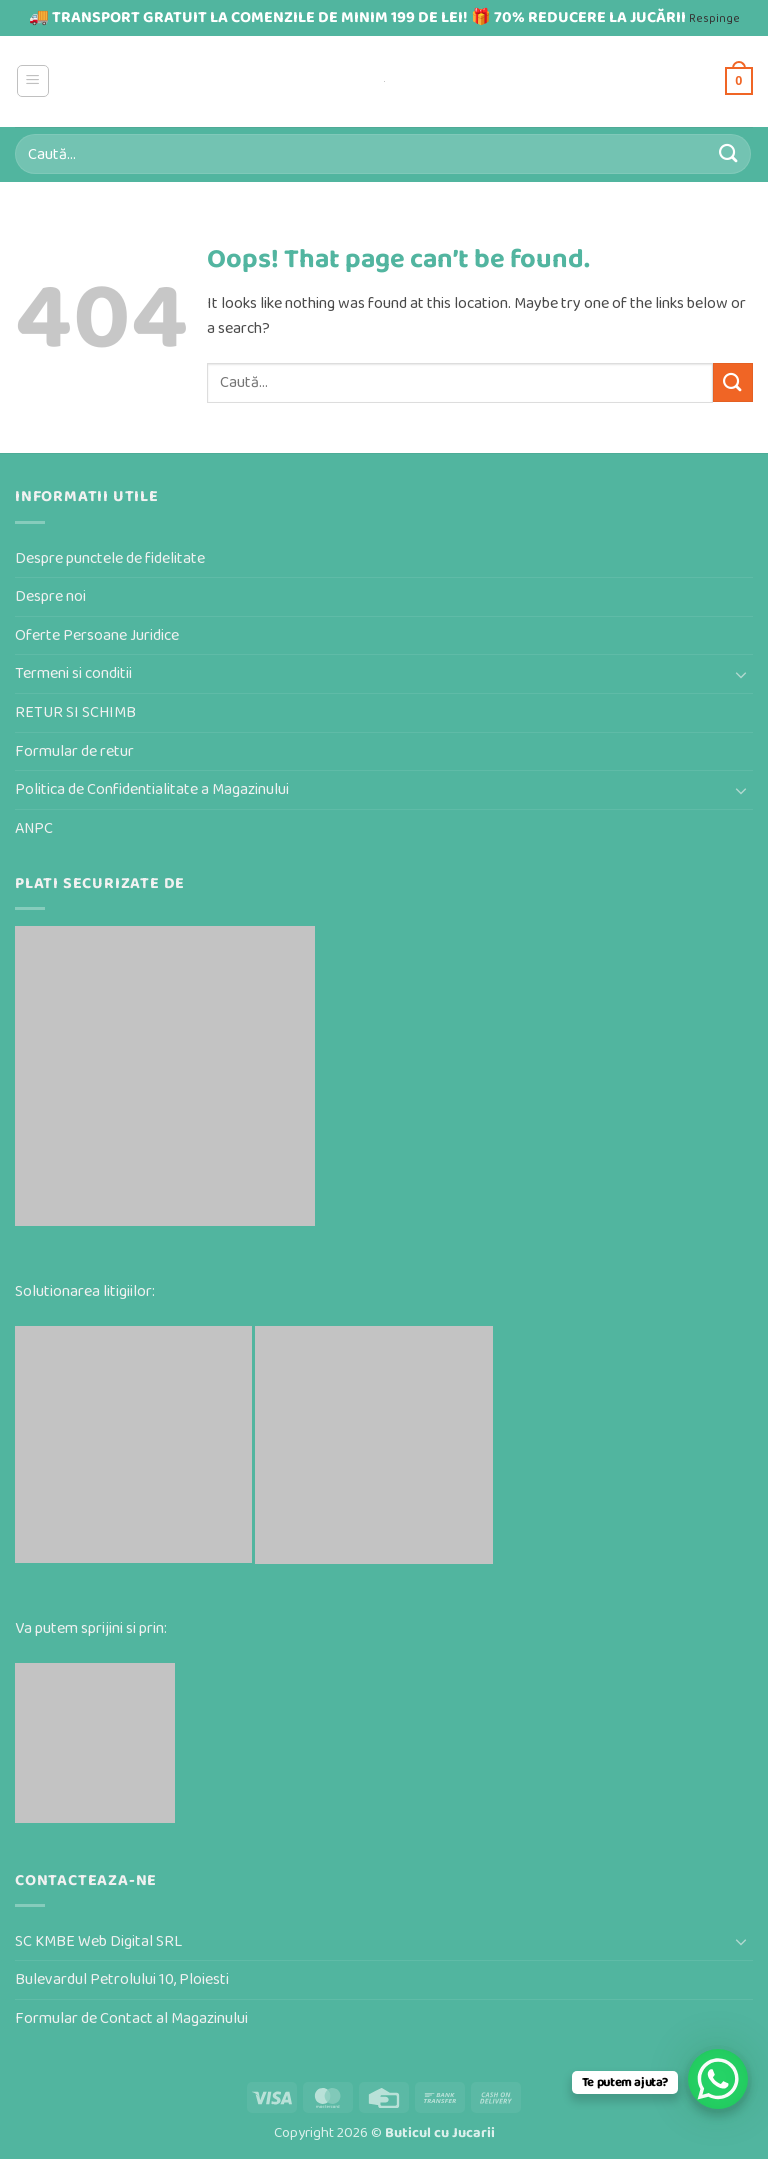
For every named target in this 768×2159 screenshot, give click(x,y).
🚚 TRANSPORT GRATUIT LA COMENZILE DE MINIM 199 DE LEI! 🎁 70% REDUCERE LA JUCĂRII (357, 17)
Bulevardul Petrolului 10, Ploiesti (122, 1979)
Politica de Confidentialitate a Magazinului (152, 789)
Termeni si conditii (73, 673)
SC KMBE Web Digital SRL (98, 1941)
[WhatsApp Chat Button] (718, 2079)
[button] (33, 81)
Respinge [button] (714, 18)
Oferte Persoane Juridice (97, 635)
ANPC (34, 828)
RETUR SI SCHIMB (75, 712)
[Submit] (729, 153)
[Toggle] (741, 674)
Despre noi (50, 596)
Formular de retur (74, 751)
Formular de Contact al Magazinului (131, 2018)
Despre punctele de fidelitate (110, 558)
